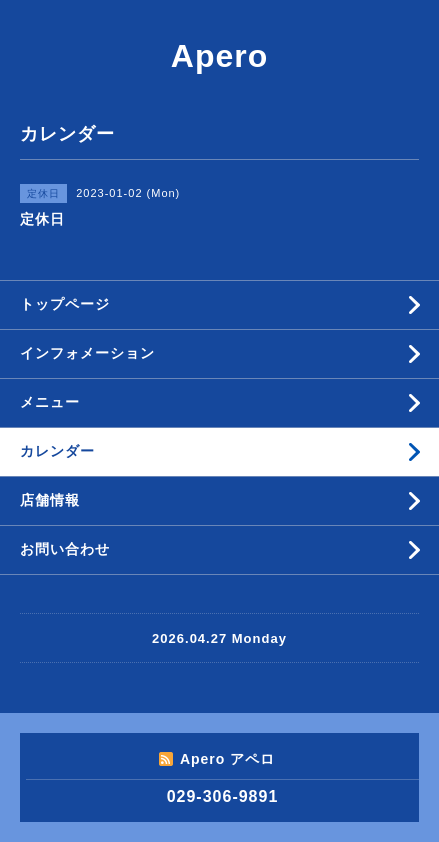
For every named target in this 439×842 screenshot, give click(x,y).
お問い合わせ (65, 549)
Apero (219, 56)
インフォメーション (87, 353)
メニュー (50, 402)
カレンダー (57, 451)
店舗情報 (50, 500)
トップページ (65, 304)
